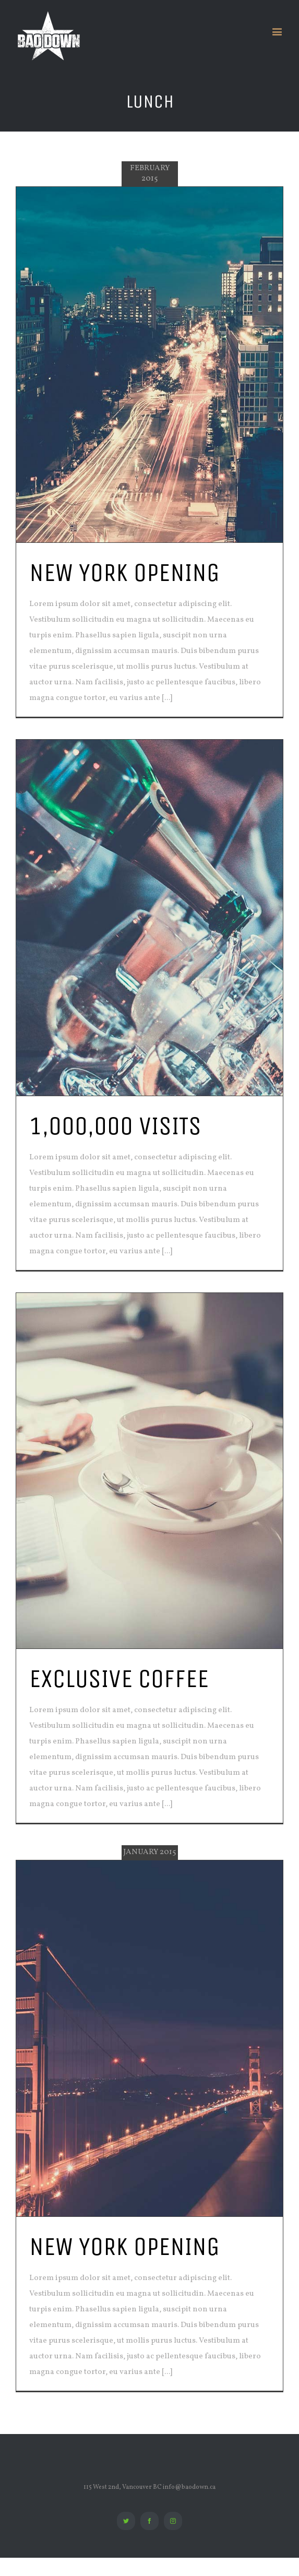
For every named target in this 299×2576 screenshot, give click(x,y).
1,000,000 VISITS (115, 1125)
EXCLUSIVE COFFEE (119, 1678)
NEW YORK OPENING (124, 572)
